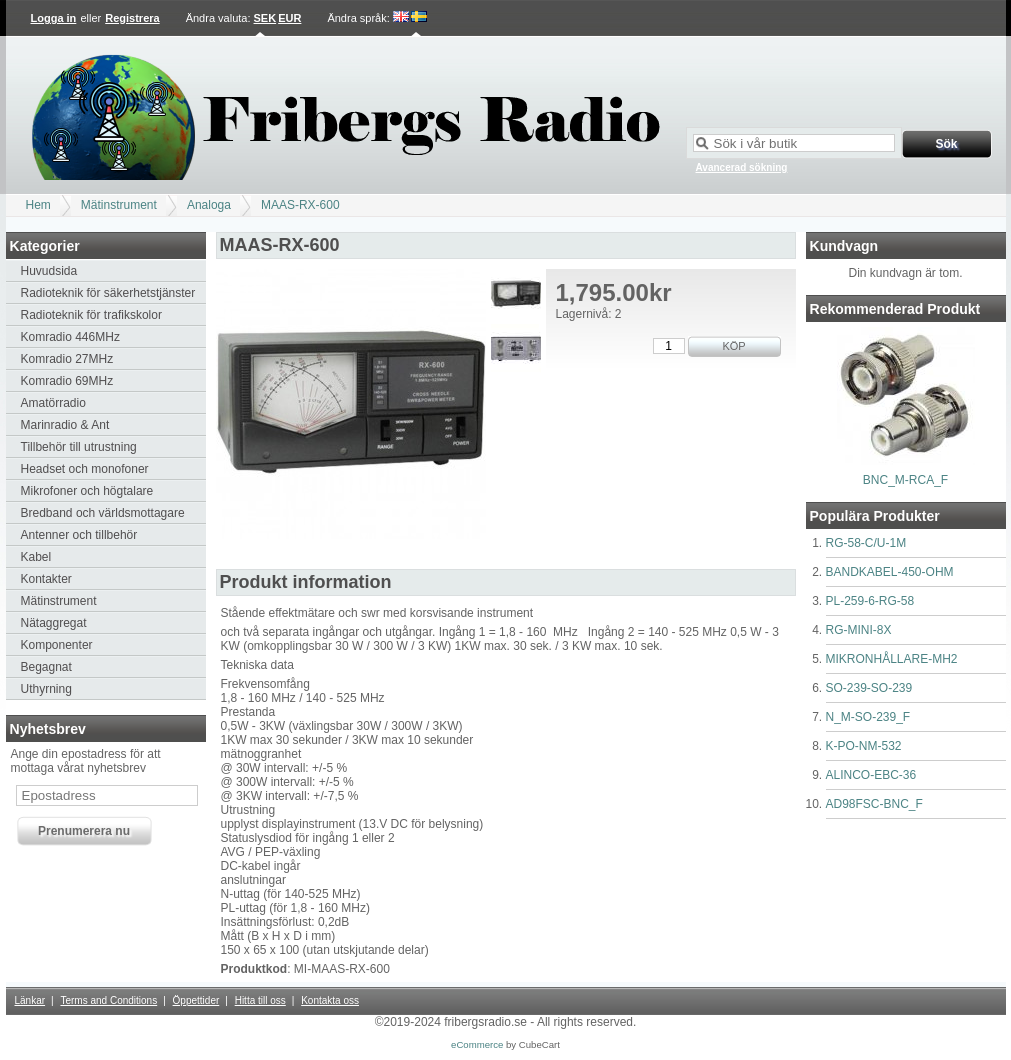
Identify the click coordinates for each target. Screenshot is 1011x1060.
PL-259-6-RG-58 (870, 601)
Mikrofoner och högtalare (87, 491)
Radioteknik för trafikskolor (91, 315)
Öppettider (196, 1000)
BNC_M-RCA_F (905, 480)
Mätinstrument (119, 205)
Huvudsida (49, 271)
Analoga (209, 205)
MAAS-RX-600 (300, 205)
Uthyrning (46, 689)
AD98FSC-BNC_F (874, 804)
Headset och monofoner (85, 469)
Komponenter (57, 645)
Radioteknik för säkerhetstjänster (108, 293)
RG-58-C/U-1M (866, 543)
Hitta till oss (260, 1000)
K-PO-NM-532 (864, 746)
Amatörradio (53, 403)
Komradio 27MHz (67, 359)
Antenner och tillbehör (79, 535)
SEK (265, 18)
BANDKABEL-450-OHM (890, 572)
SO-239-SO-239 (869, 688)
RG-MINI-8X (859, 630)
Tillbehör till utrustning (79, 447)
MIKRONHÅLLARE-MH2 (892, 659)
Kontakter (46, 579)
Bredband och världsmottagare (103, 513)
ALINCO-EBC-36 (871, 775)
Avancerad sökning (742, 167)
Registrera (132, 18)
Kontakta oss (330, 1000)
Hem (38, 205)
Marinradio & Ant (65, 425)
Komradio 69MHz (67, 381)
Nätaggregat (54, 623)
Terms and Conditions (108, 1000)
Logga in (54, 18)
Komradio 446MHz (70, 337)
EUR (289, 18)
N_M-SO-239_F (868, 717)
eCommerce (477, 1044)
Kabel (36, 557)
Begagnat (46, 667)
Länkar (30, 1000)
